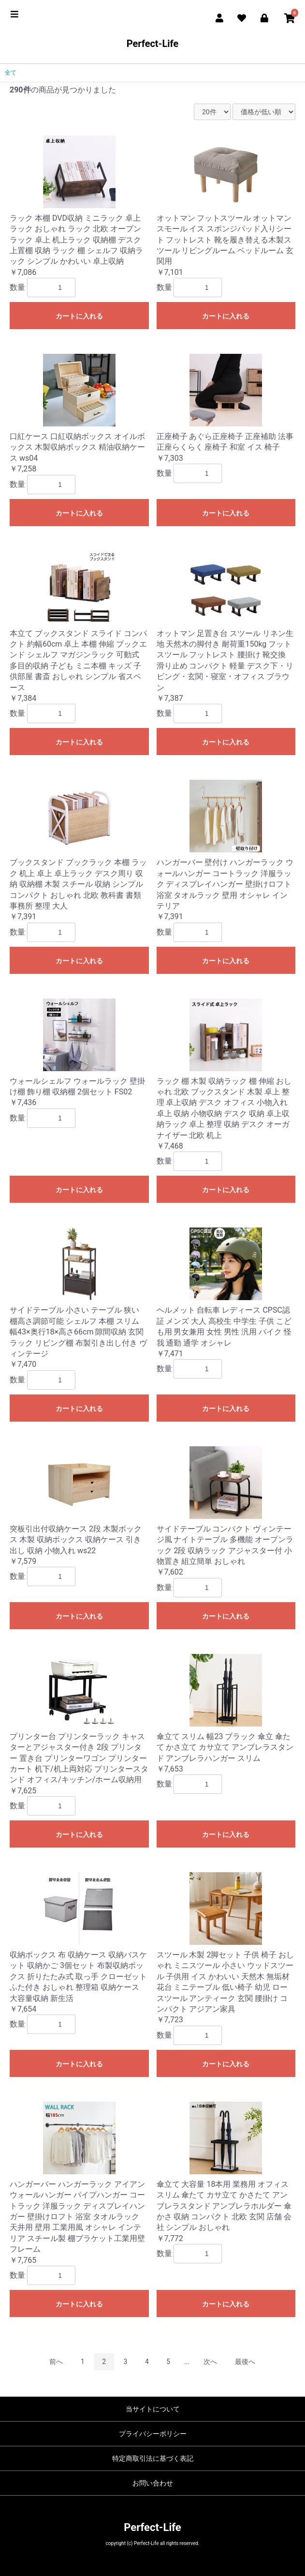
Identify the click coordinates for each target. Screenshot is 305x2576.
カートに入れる (79, 316)
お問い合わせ (152, 2483)
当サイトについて (153, 2409)
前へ (56, 2361)
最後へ (245, 2361)
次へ (210, 2361)
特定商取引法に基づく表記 (152, 2458)
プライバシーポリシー (153, 2434)
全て (10, 72)
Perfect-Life (153, 43)
